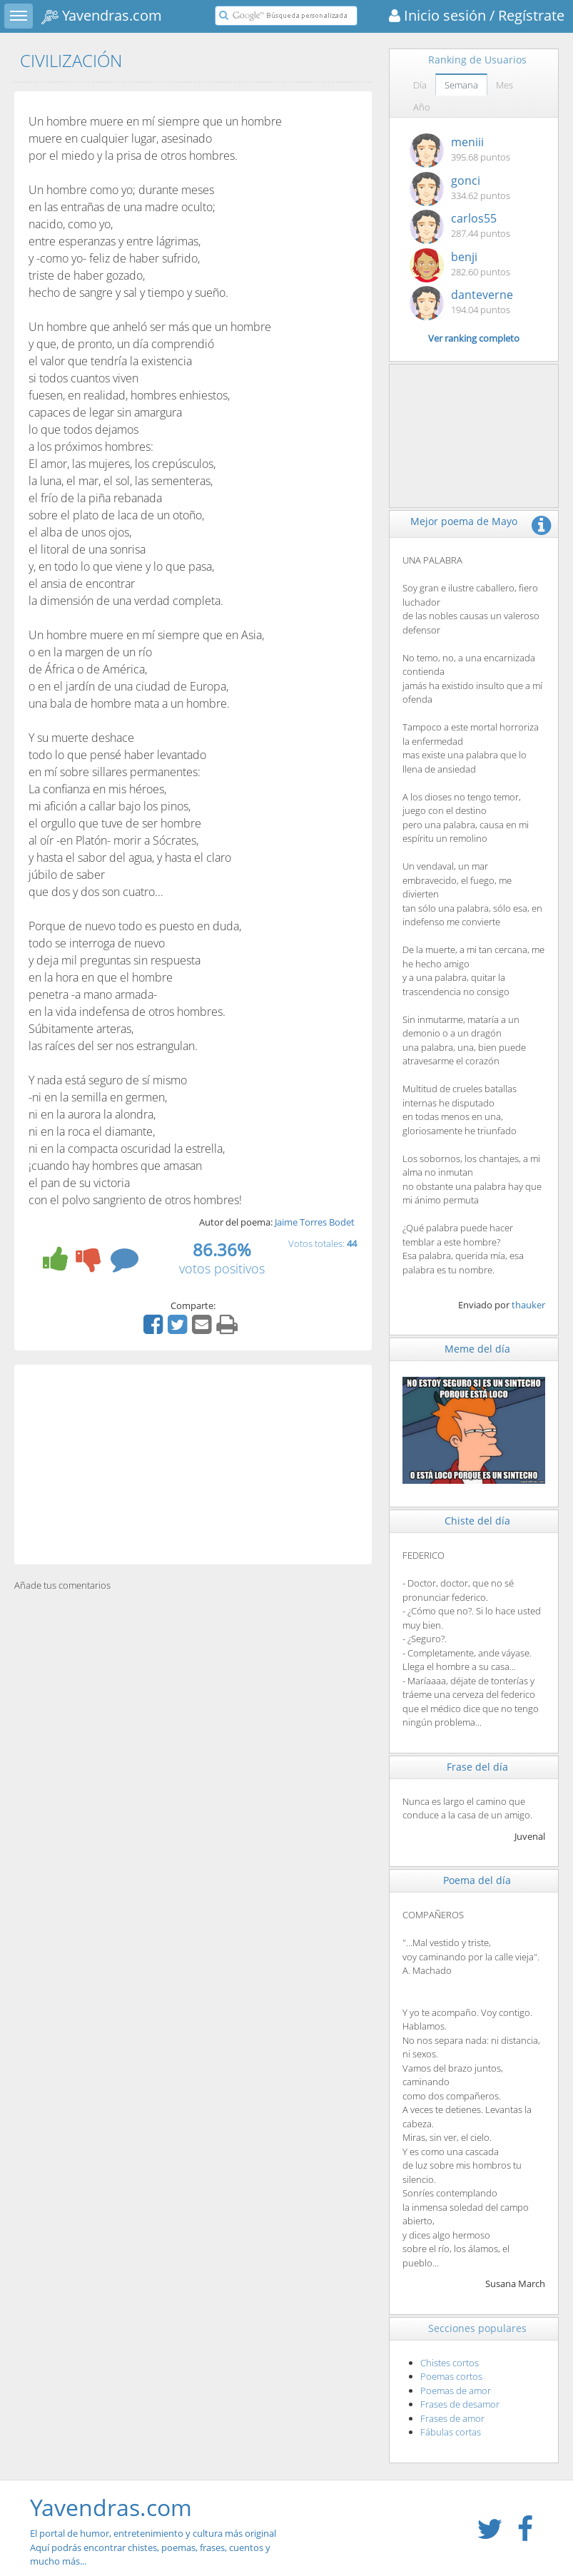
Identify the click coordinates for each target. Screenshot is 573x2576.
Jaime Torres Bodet (315, 1222)
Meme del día (477, 1348)
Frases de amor (452, 2418)
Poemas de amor (455, 2390)
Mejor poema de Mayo (463, 521)
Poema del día (477, 1880)
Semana (461, 84)
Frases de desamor (460, 2404)
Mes (504, 84)
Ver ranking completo (473, 338)
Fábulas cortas (450, 2431)
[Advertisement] (193, 1464)
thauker (528, 1304)
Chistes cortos (449, 2362)
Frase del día (477, 1766)
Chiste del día (477, 1520)
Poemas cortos (451, 2376)
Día (420, 84)
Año (421, 107)
